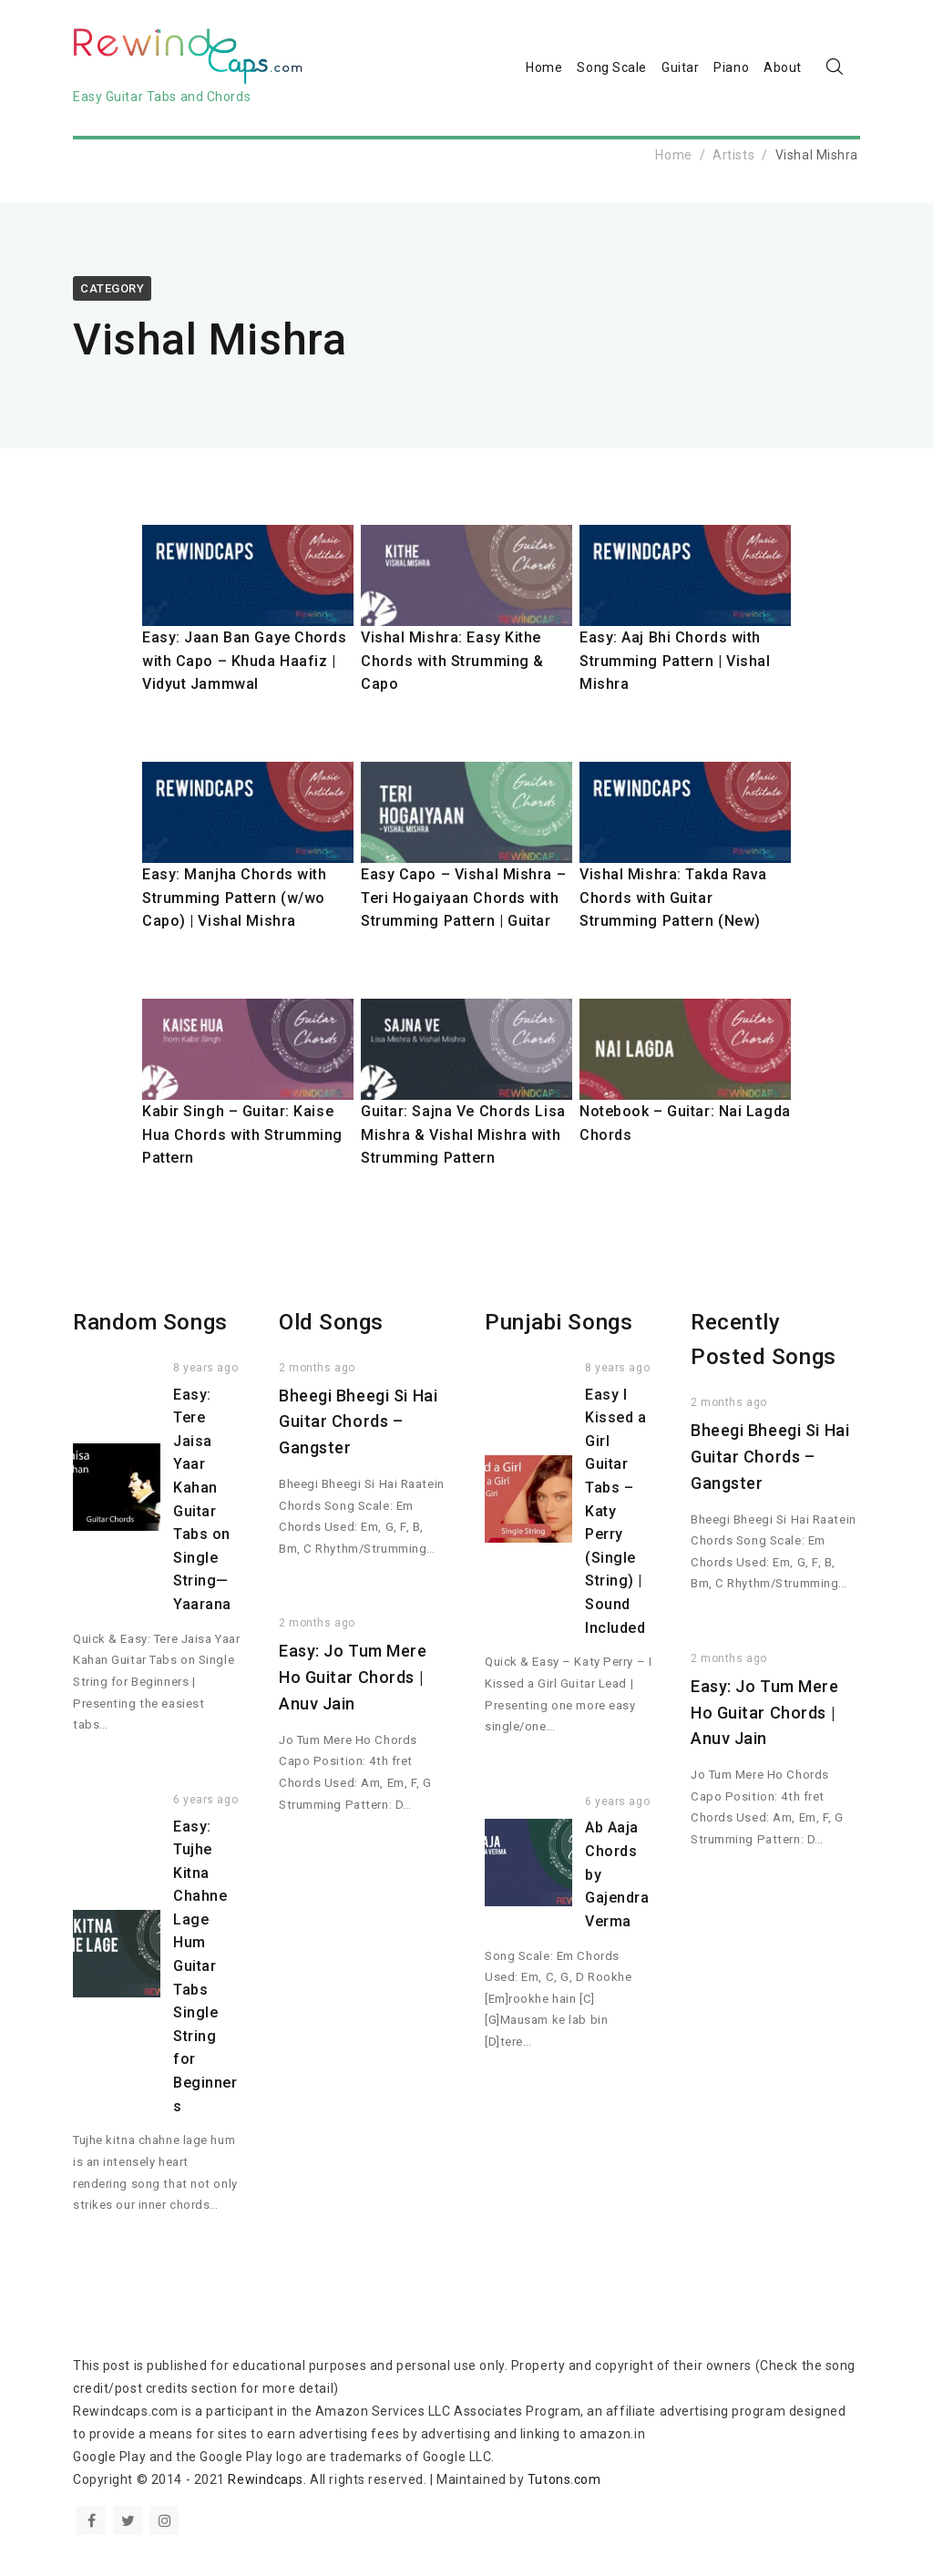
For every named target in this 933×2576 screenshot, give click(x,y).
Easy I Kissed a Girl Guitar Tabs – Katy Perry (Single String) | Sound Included (615, 1511)
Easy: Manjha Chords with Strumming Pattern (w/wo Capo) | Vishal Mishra (234, 897)
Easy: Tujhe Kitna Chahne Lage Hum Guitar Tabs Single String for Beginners (205, 1966)
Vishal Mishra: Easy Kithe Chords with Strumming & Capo (452, 661)
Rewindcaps (265, 2479)
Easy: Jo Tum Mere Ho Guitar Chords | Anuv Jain (353, 1677)
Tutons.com (564, 2479)
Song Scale (612, 67)
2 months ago (317, 1367)
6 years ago (205, 1799)
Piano (731, 67)
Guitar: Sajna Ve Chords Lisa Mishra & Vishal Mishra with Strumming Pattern (463, 1134)
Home (544, 67)
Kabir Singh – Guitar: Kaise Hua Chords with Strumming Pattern (242, 1134)
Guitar (680, 67)
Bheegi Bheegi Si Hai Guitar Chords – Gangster (358, 1422)
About (783, 67)
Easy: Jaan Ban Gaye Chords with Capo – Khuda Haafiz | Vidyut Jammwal (244, 661)
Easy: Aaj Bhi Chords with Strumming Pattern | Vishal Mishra (675, 661)
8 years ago (205, 1367)
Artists (733, 155)
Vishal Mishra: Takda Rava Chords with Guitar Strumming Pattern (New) (673, 897)
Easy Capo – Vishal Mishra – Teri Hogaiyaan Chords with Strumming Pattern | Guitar (463, 897)
